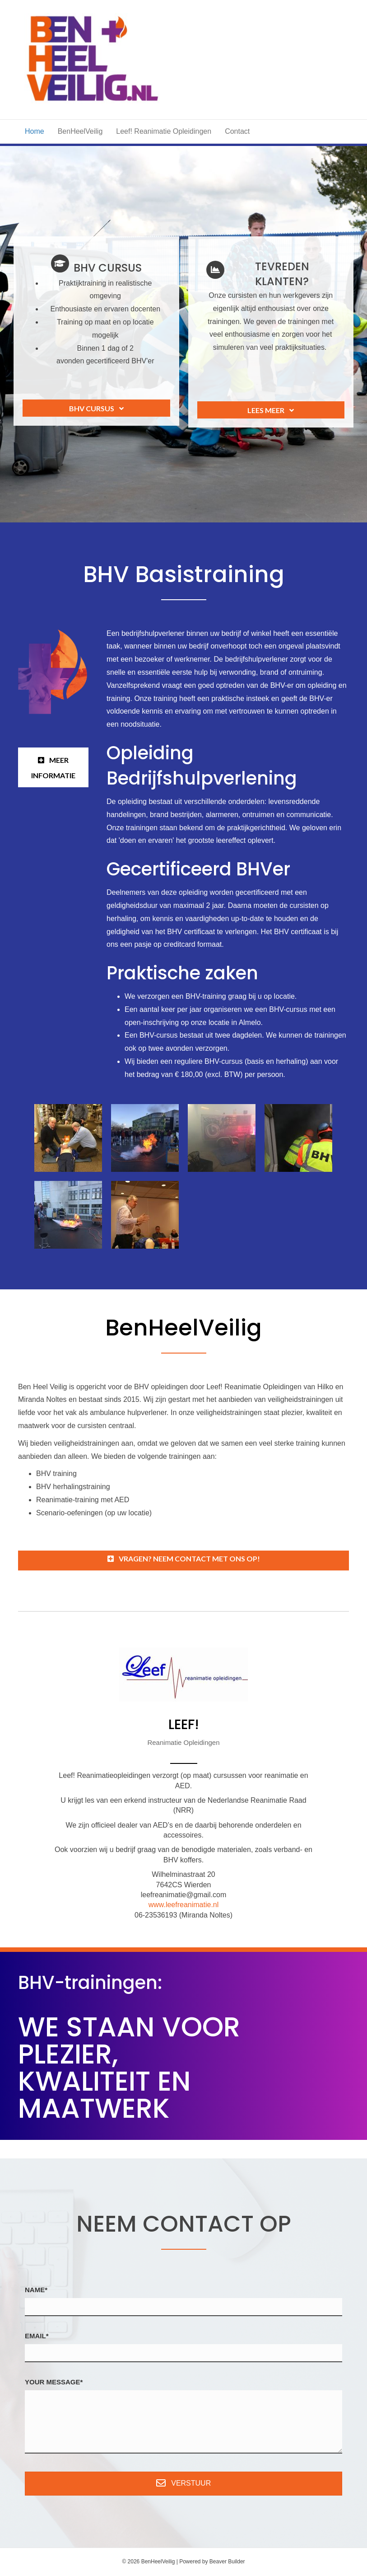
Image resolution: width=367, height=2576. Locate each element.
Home (34, 131)
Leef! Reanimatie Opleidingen (163, 131)
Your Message (52, 2382)
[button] (96, 408)
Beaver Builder (227, 2561)
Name (35, 2290)
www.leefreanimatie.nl (184, 1904)
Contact (237, 131)
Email (35, 2336)
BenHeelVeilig (80, 131)
